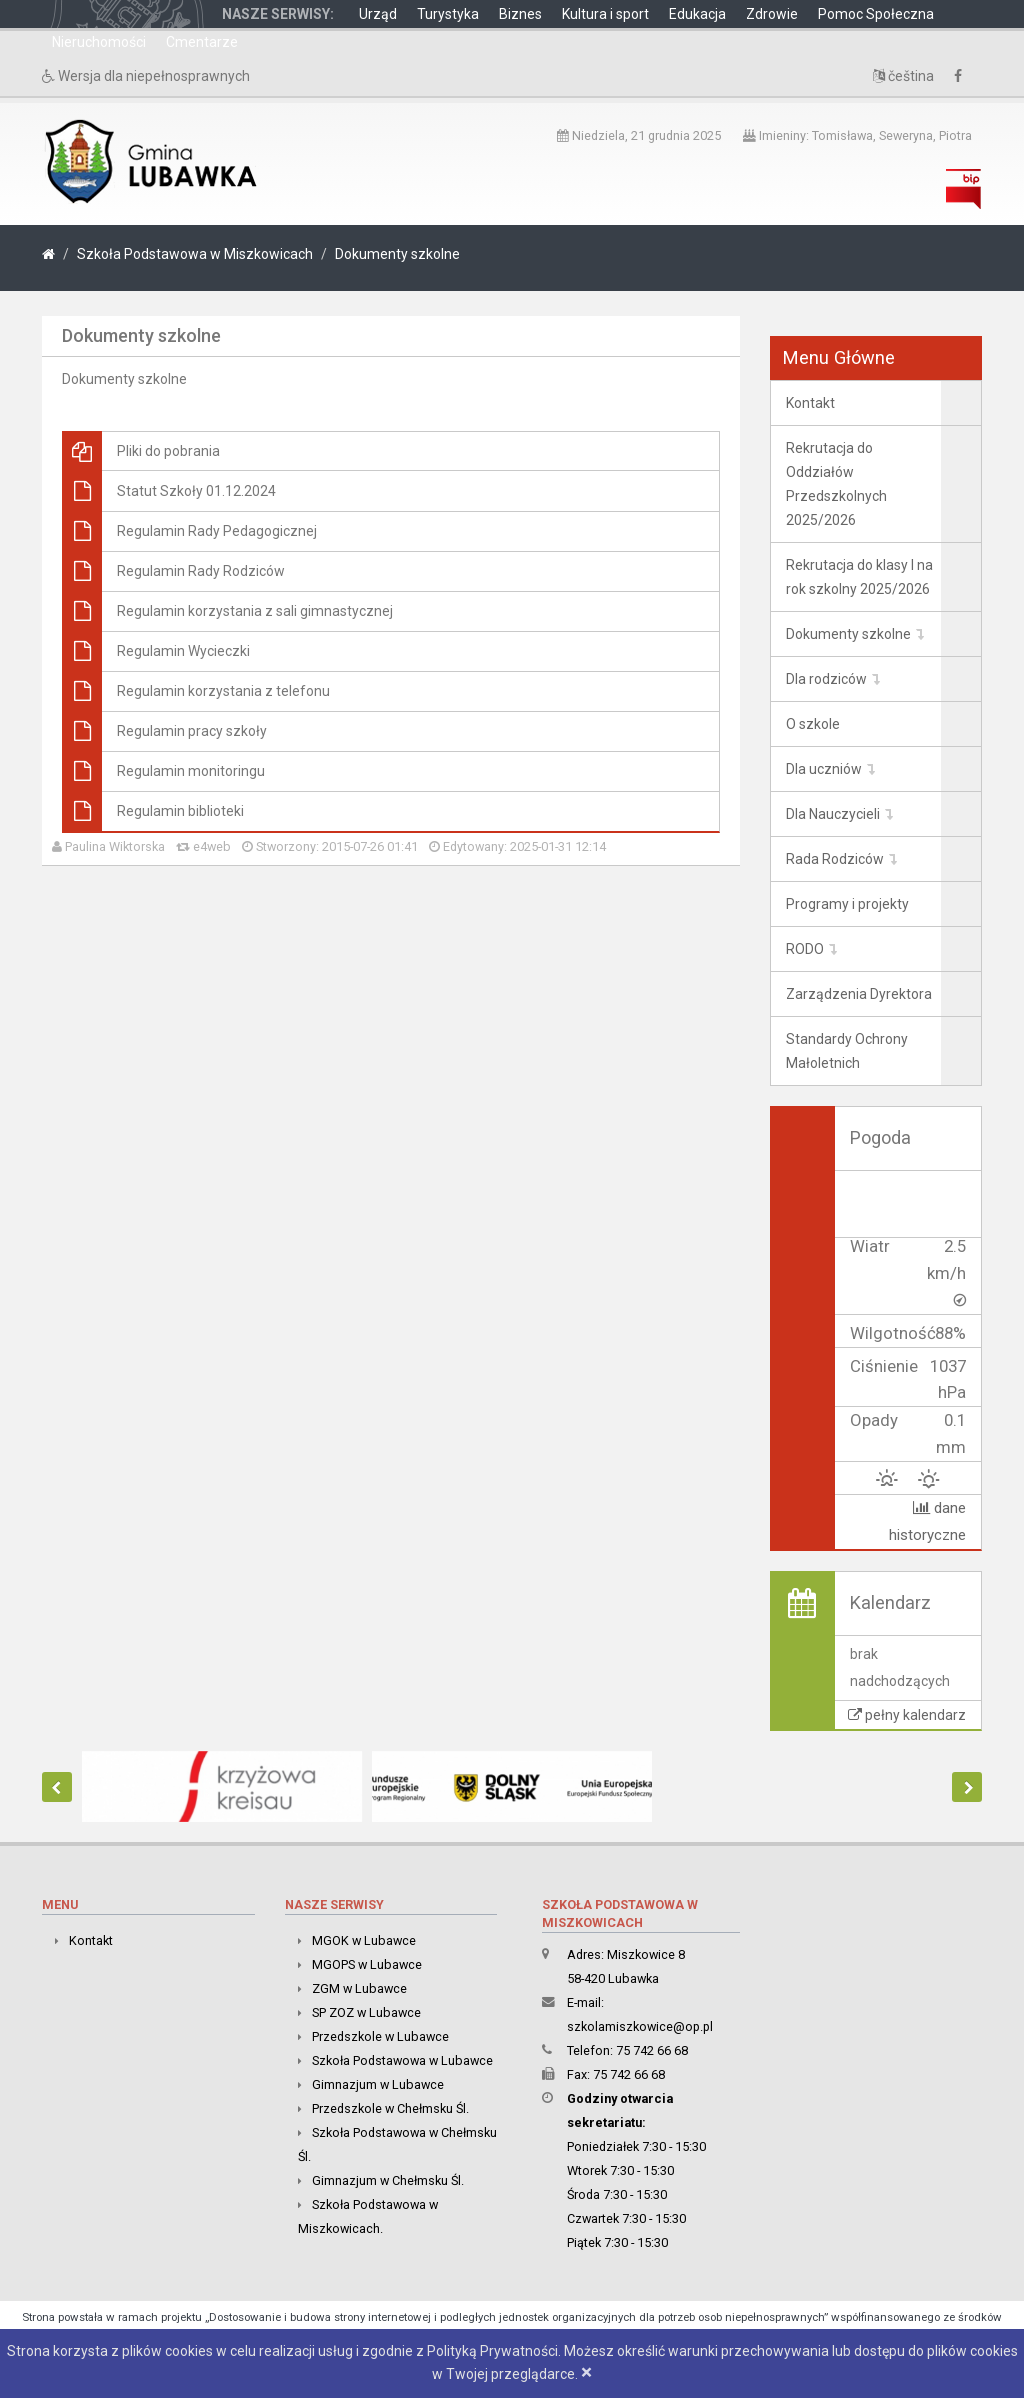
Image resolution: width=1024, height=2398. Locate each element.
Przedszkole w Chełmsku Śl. (390, 2108)
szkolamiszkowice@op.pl (640, 2026)
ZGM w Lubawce (359, 1988)
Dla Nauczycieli (833, 814)
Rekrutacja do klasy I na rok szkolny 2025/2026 (859, 577)
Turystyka (448, 14)
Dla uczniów (824, 769)
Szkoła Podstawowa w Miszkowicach (195, 254)
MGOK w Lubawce (364, 1940)
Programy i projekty (847, 904)
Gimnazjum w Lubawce (378, 2084)
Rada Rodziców (835, 859)
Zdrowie (772, 14)
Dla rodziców (826, 679)
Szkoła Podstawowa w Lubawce (402, 2060)
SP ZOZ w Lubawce (366, 2012)
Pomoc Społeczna (876, 14)
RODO (805, 949)
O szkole (813, 724)
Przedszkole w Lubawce (380, 2036)
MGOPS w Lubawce (367, 1964)
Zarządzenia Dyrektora (859, 994)
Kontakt (810, 403)
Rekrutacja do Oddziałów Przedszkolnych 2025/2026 (836, 484)
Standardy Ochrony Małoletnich (847, 1051)
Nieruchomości (99, 42)
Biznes (520, 14)
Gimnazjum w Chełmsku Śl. (388, 2180)
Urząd (378, 14)
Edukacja (697, 14)
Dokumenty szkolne (397, 254)
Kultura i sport (605, 14)
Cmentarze (202, 42)
